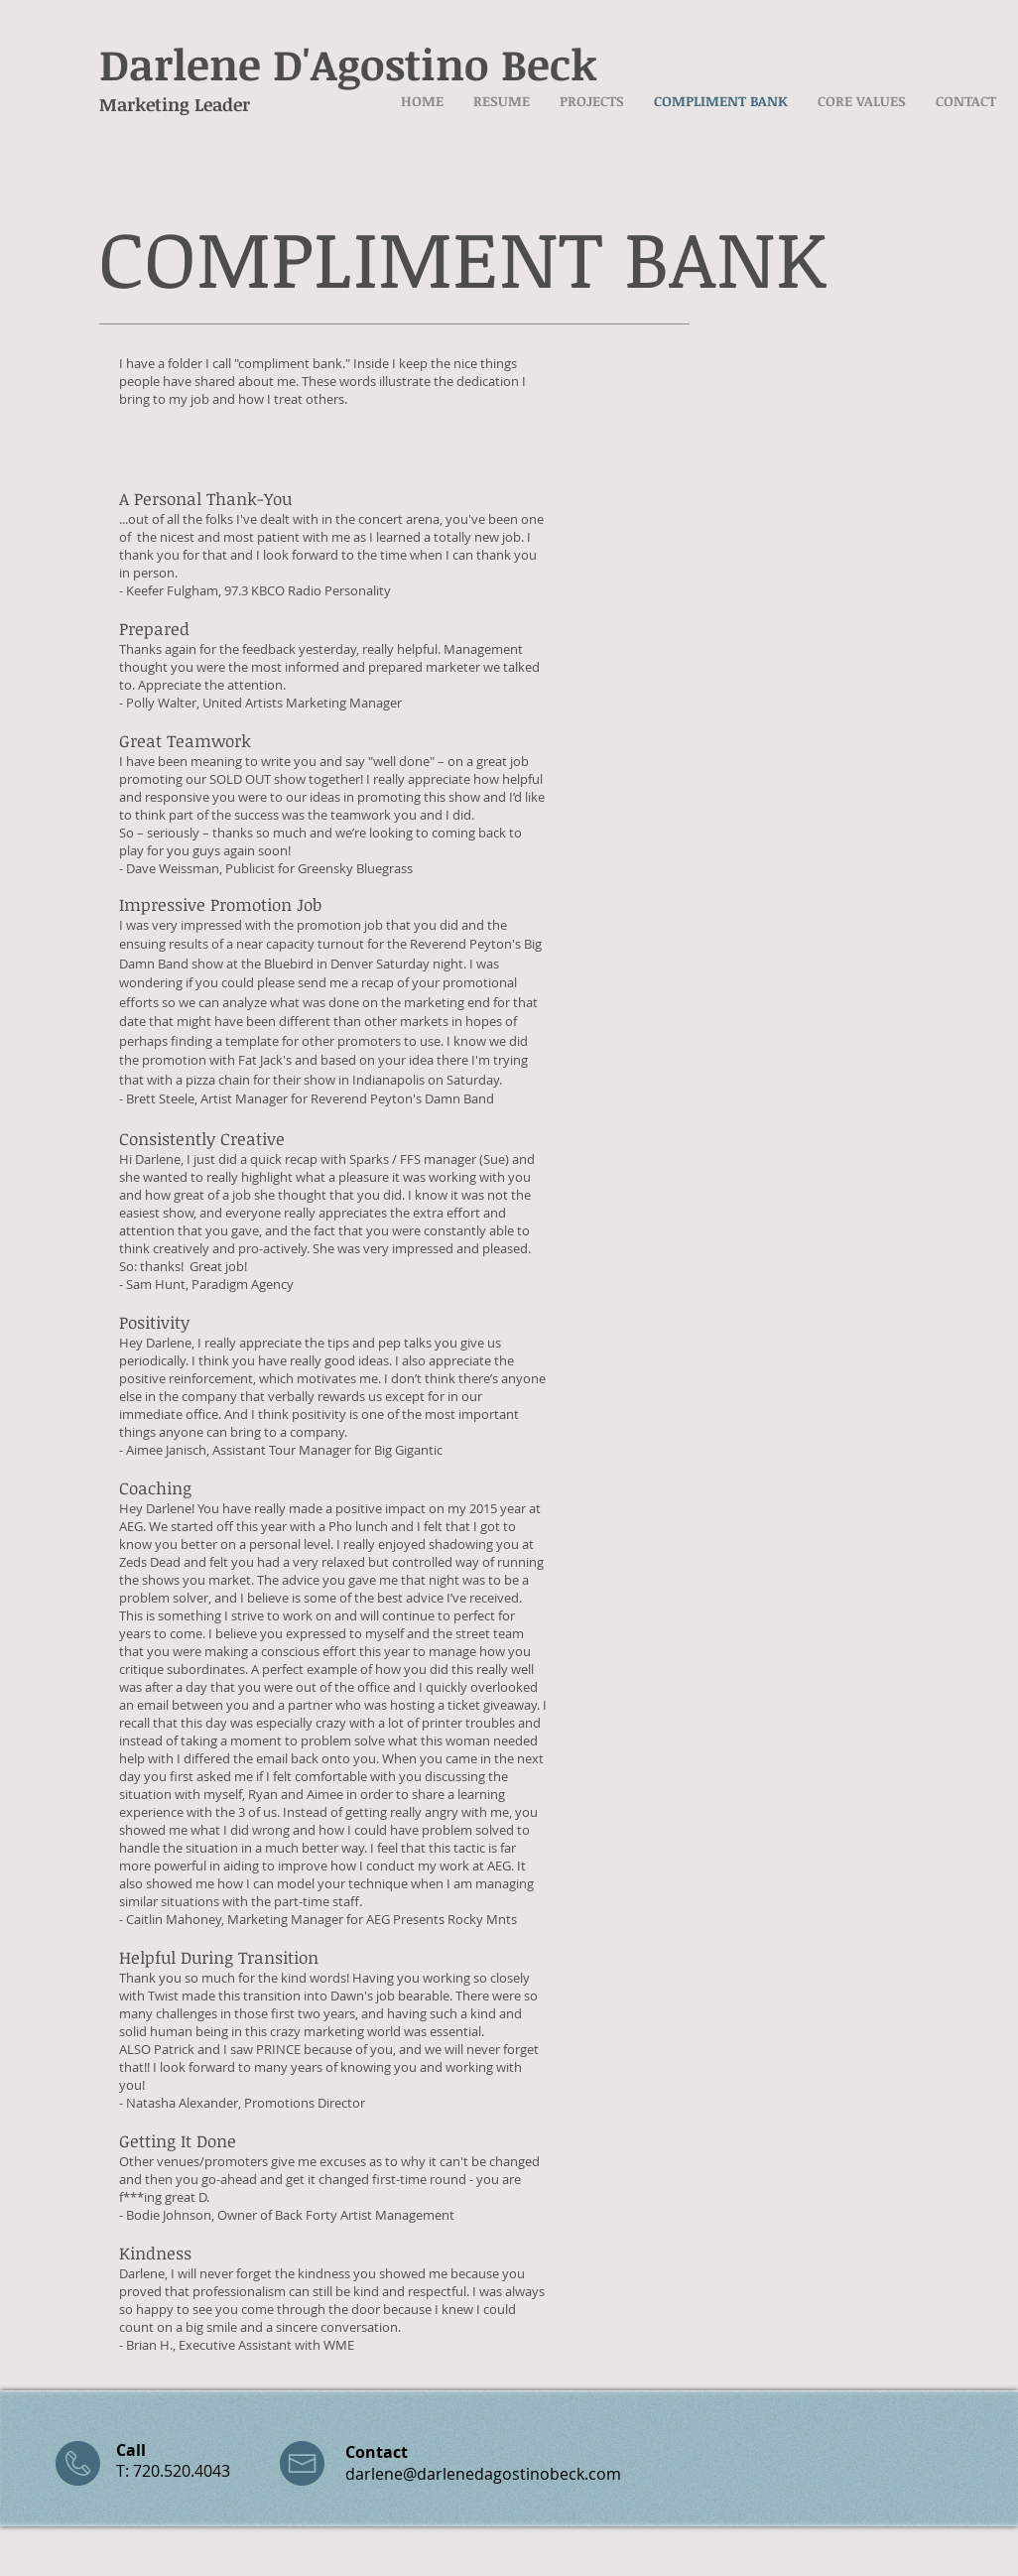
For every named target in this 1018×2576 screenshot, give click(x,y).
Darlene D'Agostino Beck (348, 63)
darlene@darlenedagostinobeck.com (483, 2474)
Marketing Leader (174, 104)
